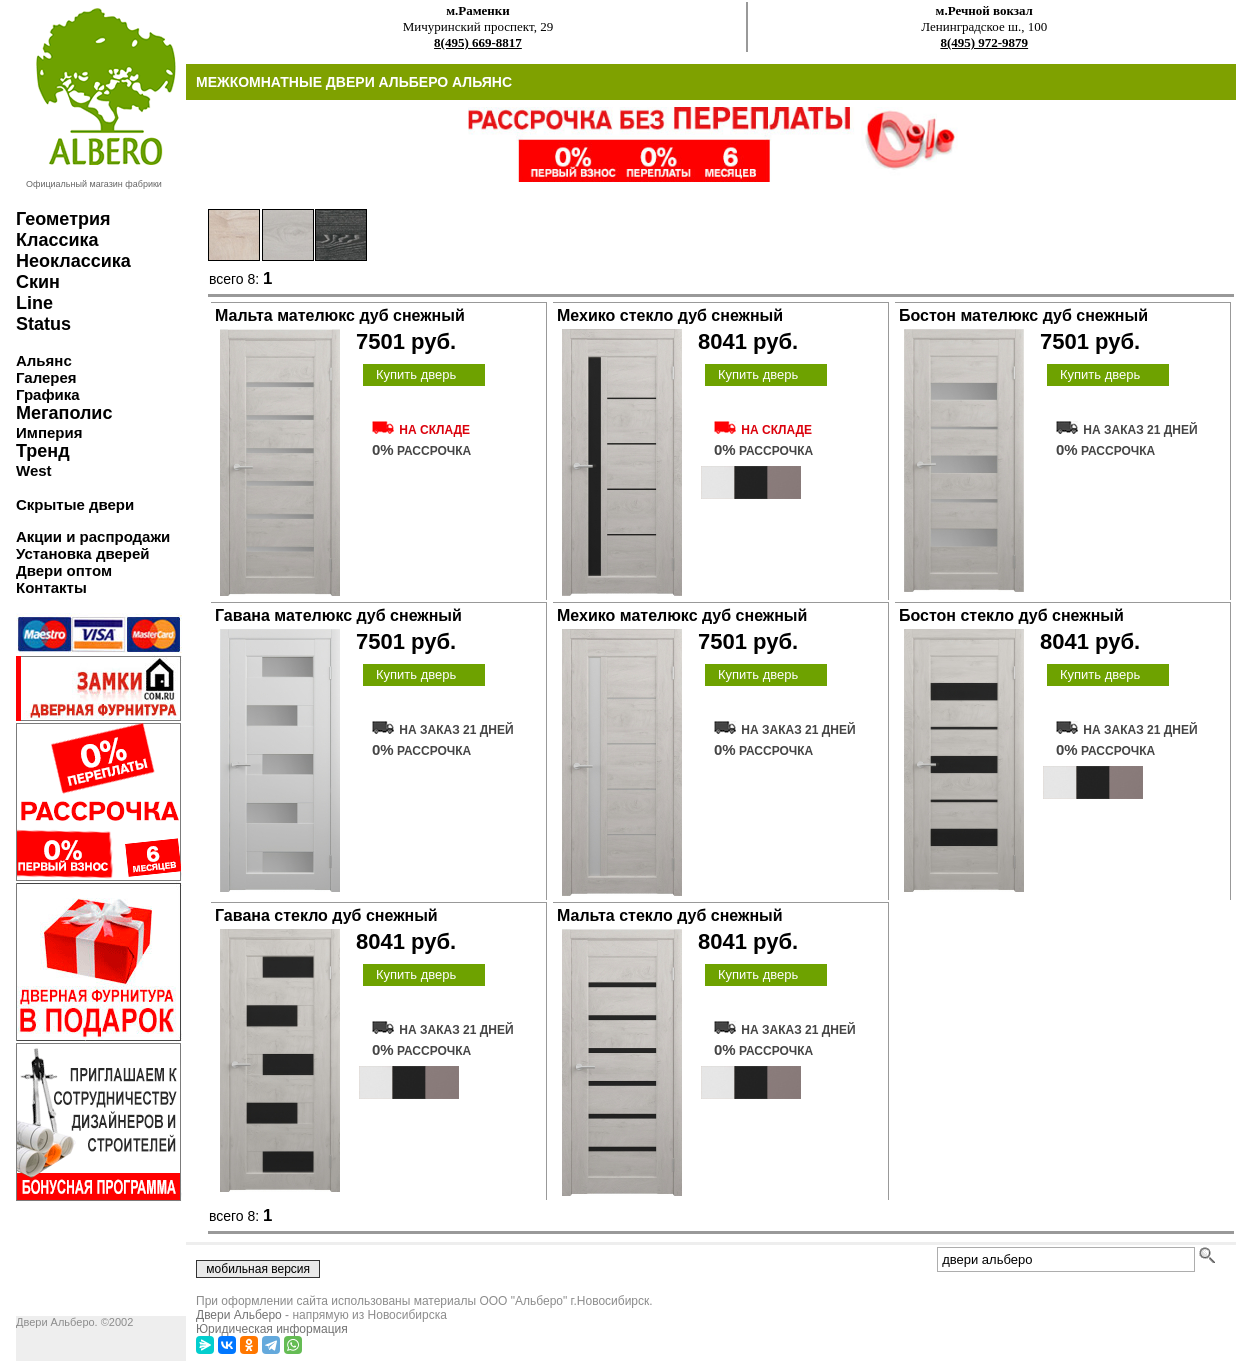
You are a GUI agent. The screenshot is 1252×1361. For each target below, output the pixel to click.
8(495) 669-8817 (478, 42)
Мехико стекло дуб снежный (670, 315)
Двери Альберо (239, 1315)
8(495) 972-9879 (984, 42)
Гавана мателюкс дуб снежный (338, 615)
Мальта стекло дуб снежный (670, 915)
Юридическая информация (272, 1329)
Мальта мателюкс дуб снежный (340, 315)
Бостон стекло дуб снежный (1011, 615)
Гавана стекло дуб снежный (326, 915)
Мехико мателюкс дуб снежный (682, 615)
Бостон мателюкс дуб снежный (1023, 315)
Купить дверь (416, 374)
